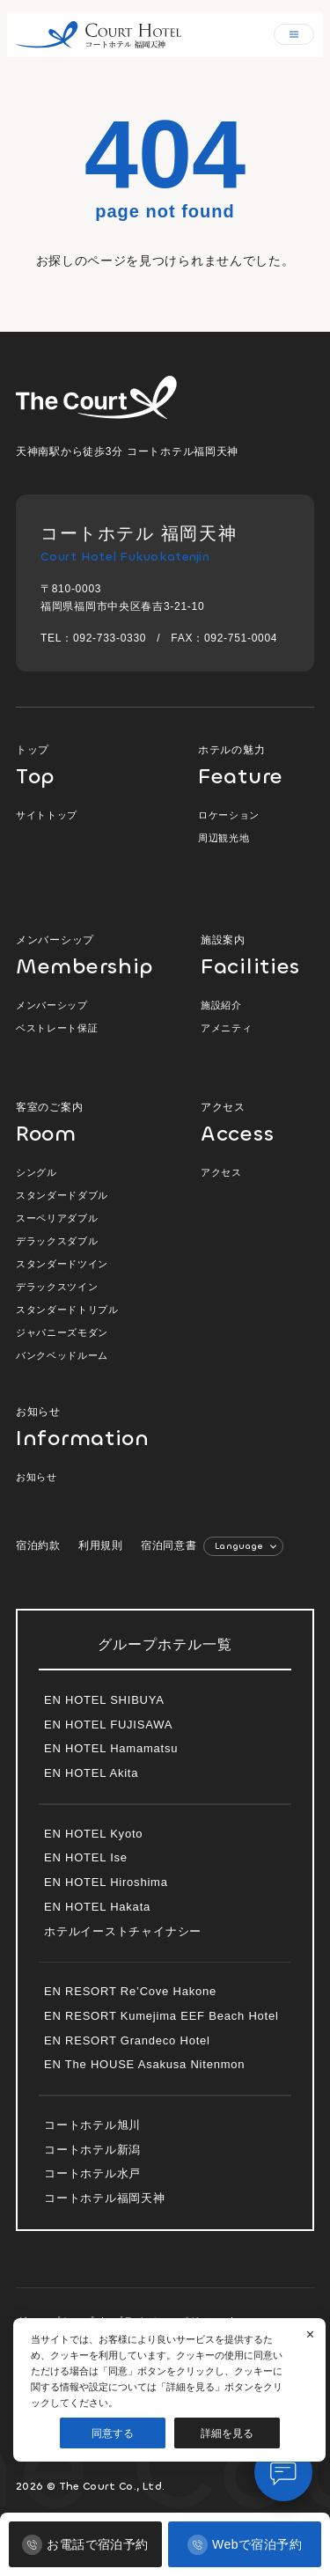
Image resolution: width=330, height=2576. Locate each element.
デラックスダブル (57, 1241)
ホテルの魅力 (256, 765)
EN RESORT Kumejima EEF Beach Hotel (161, 2015)
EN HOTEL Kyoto (93, 1833)
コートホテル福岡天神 (104, 2198)
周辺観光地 (223, 838)
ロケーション (229, 815)
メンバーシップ (86, 955)
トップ (86, 765)
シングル (36, 1172)
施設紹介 (221, 1005)
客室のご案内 (86, 1122)
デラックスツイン (57, 1286)
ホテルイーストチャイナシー (123, 1931)
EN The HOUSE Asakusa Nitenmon (144, 2064)
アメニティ (226, 1028)
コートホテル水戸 (92, 2173)
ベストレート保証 (57, 1028)
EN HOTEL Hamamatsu (111, 1748)
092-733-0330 (109, 638)
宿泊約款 (38, 1545)
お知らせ (72, 1427)
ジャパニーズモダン (62, 1332)
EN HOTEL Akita (91, 1773)
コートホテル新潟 (92, 2149)
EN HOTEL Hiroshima (106, 1882)
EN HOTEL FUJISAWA (108, 1724)
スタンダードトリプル (67, 1309)
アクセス (257, 1122)
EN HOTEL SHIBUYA (104, 1699)
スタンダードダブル (62, 1195)
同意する (113, 2433)
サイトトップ (46, 815)
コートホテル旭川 (92, 2125)
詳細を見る (227, 2433)
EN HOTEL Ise (86, 1857)
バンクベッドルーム (62, 1355)
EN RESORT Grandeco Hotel (127, 2040)
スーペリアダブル (57, 1218)
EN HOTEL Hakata (97, 1906)
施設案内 (257, 955)
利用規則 (100, 1545)
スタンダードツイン (62, 1264)
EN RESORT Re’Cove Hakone (130, 1991)
